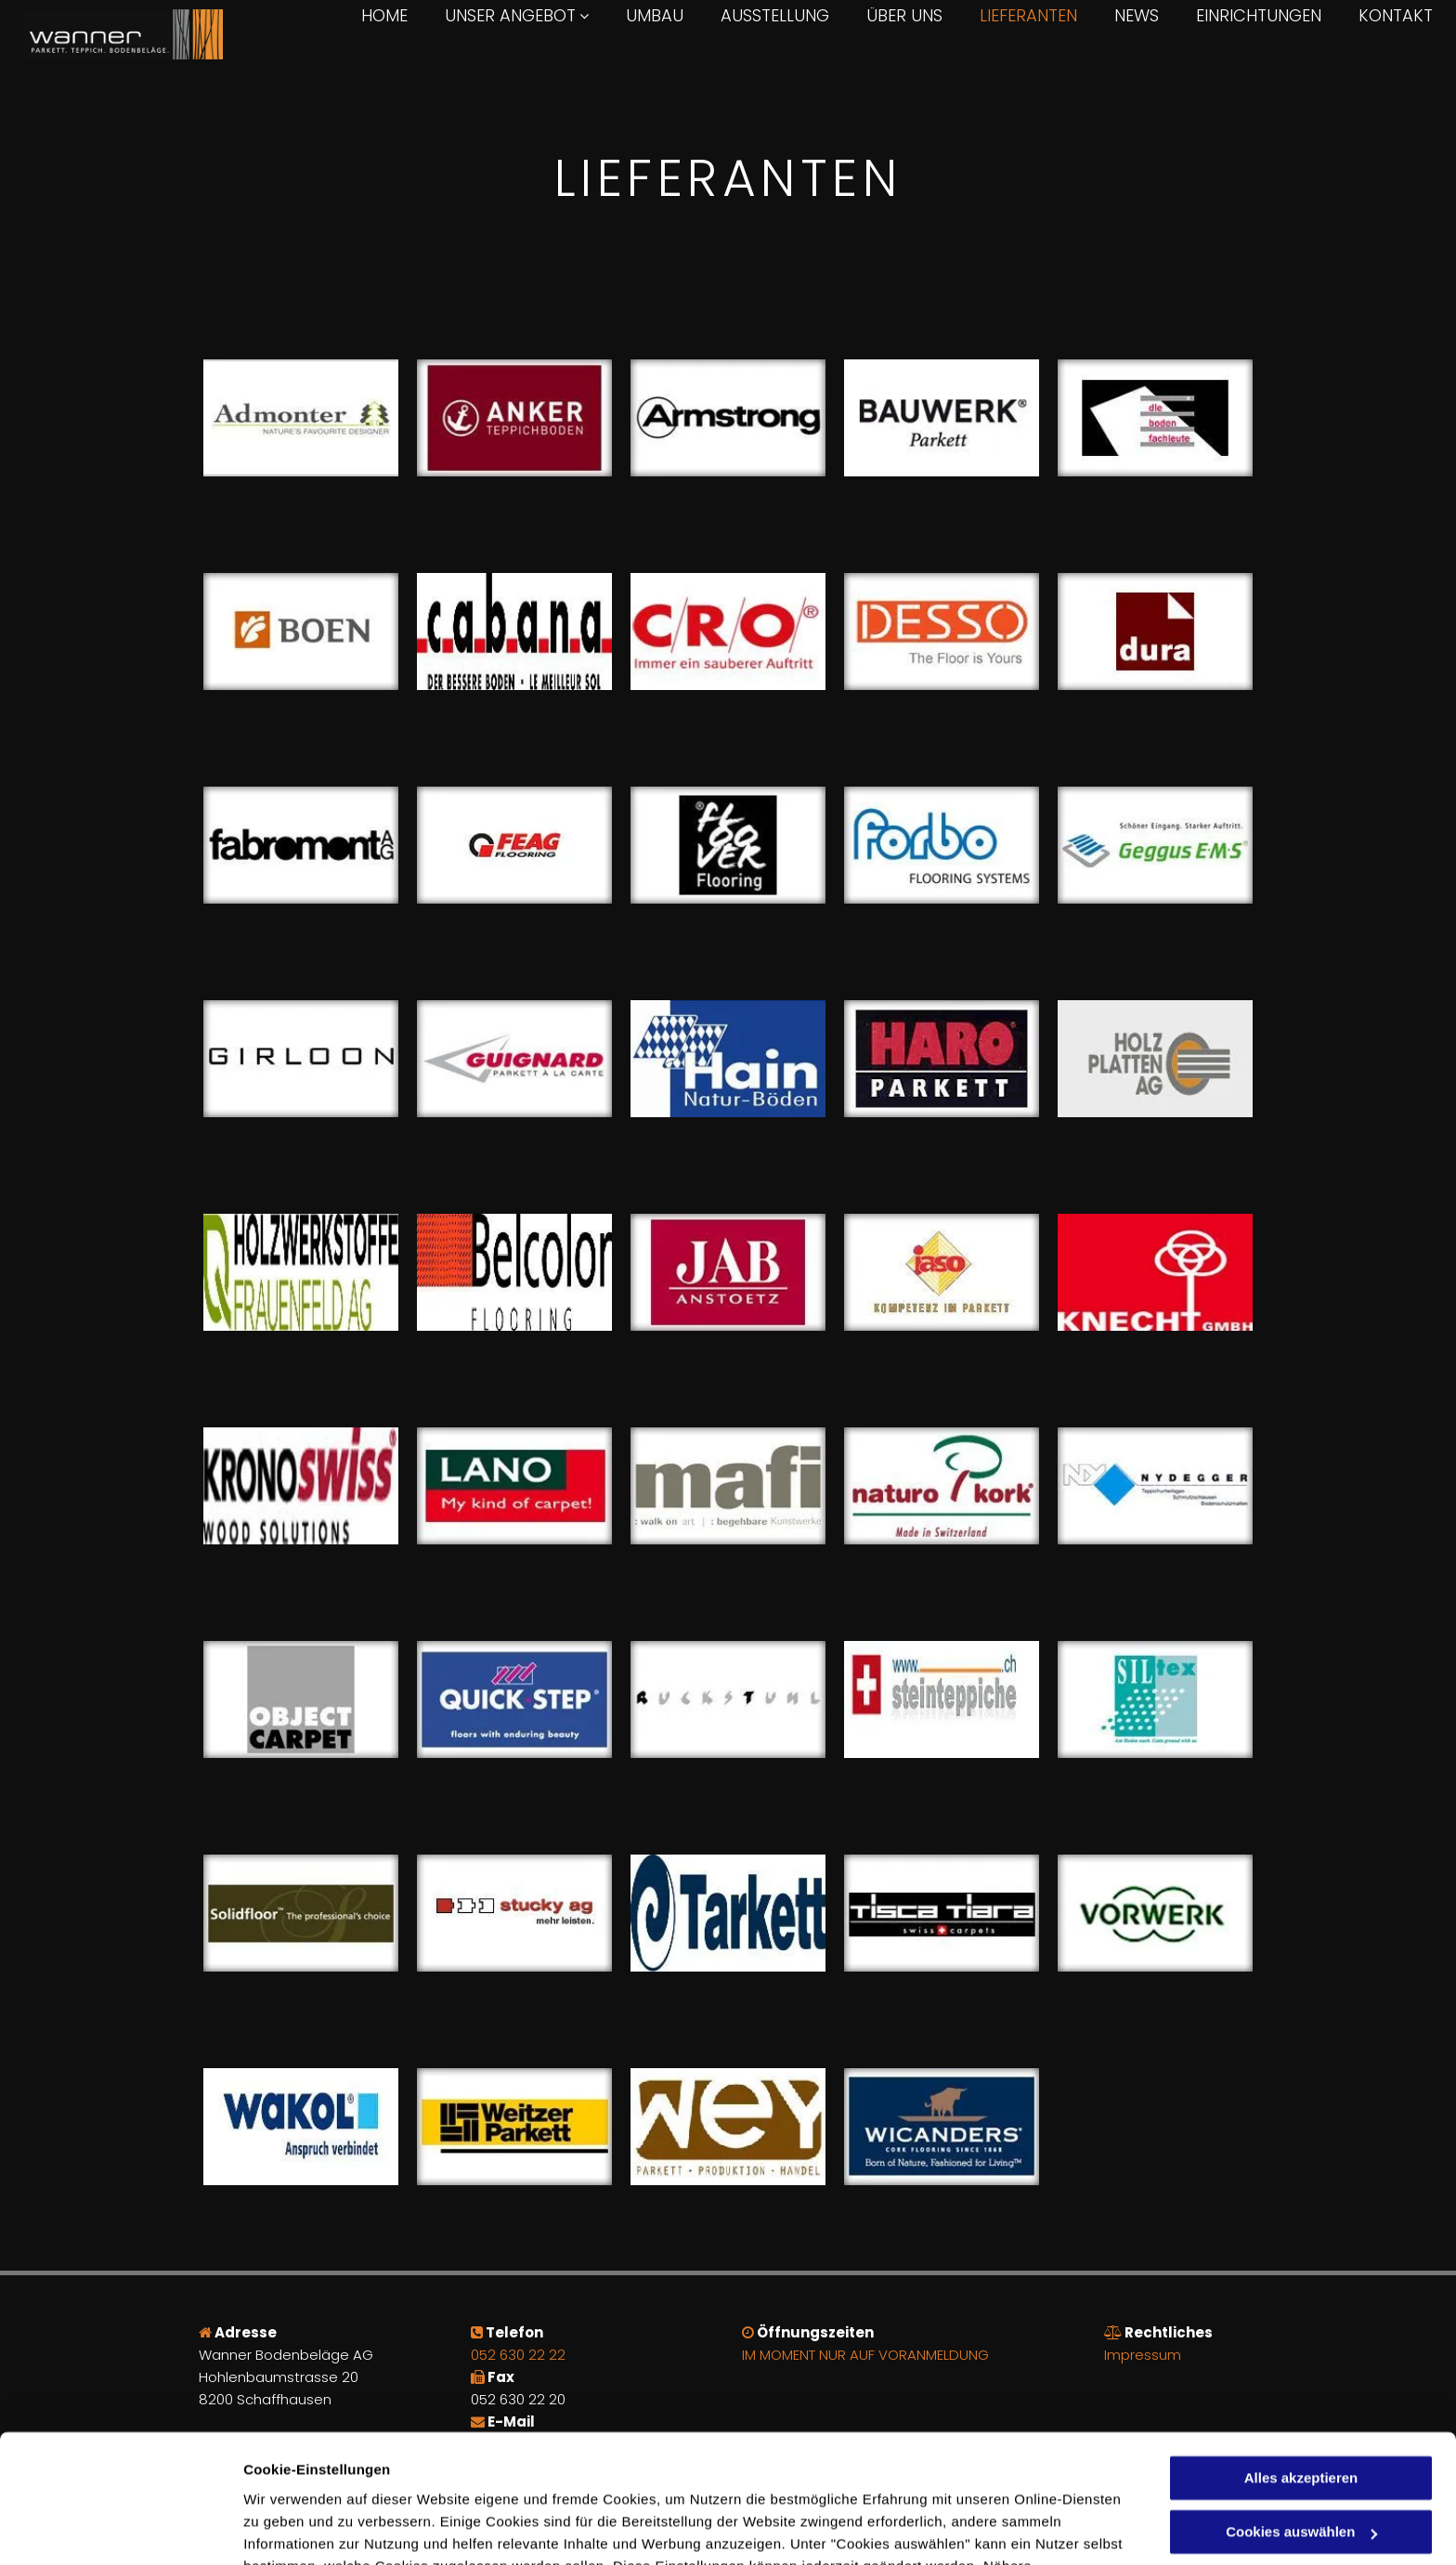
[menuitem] (366, 16)
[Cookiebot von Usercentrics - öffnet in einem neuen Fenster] (120, 2529)
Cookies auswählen (308, 2528)
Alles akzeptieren (1301, 2367)
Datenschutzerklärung (699, 2477)
